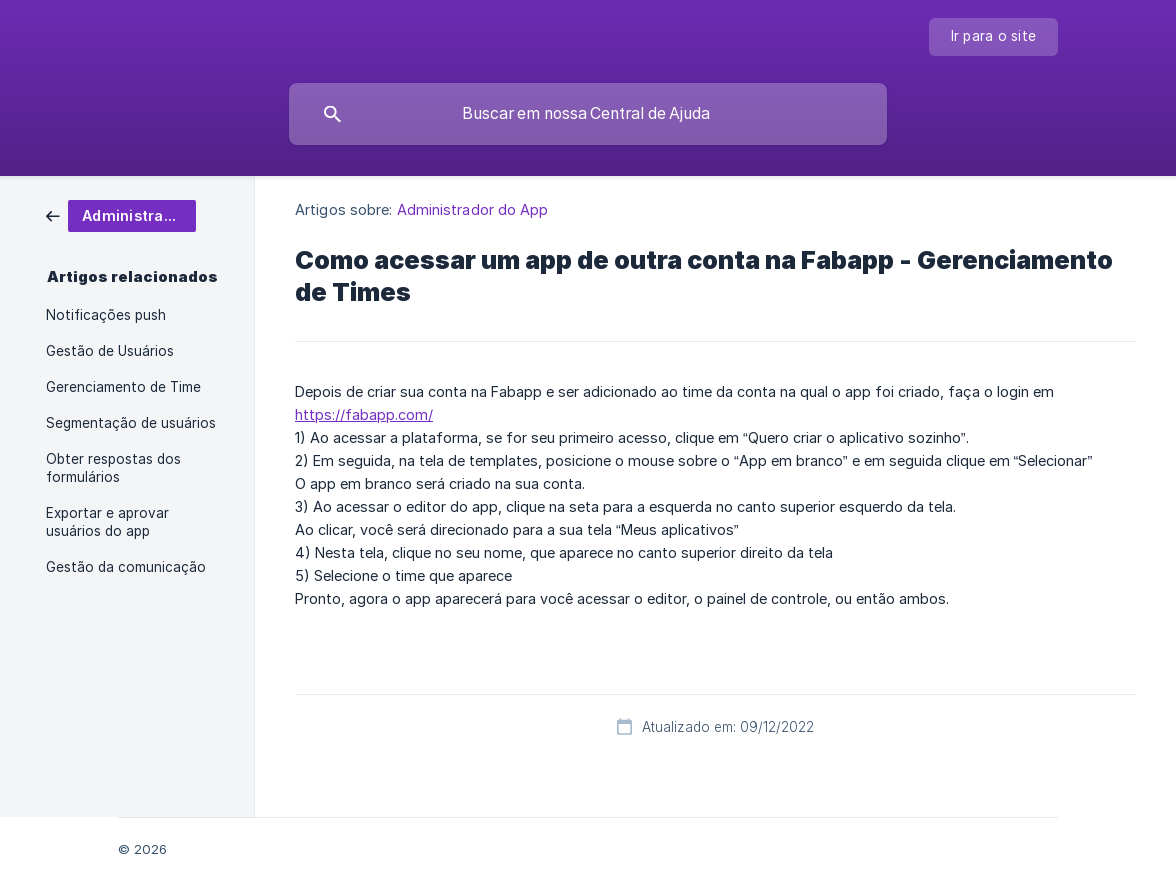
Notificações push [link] (106, 315)
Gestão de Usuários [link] (110, 351)
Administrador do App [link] (473, 209)
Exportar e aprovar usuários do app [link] (107, 522)
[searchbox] (588, 114)
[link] (121, 214)
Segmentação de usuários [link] (131, 423)
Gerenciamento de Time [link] (123, 387)
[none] (994, 37)
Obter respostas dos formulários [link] (113, 468)
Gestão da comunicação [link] (126, 567)
